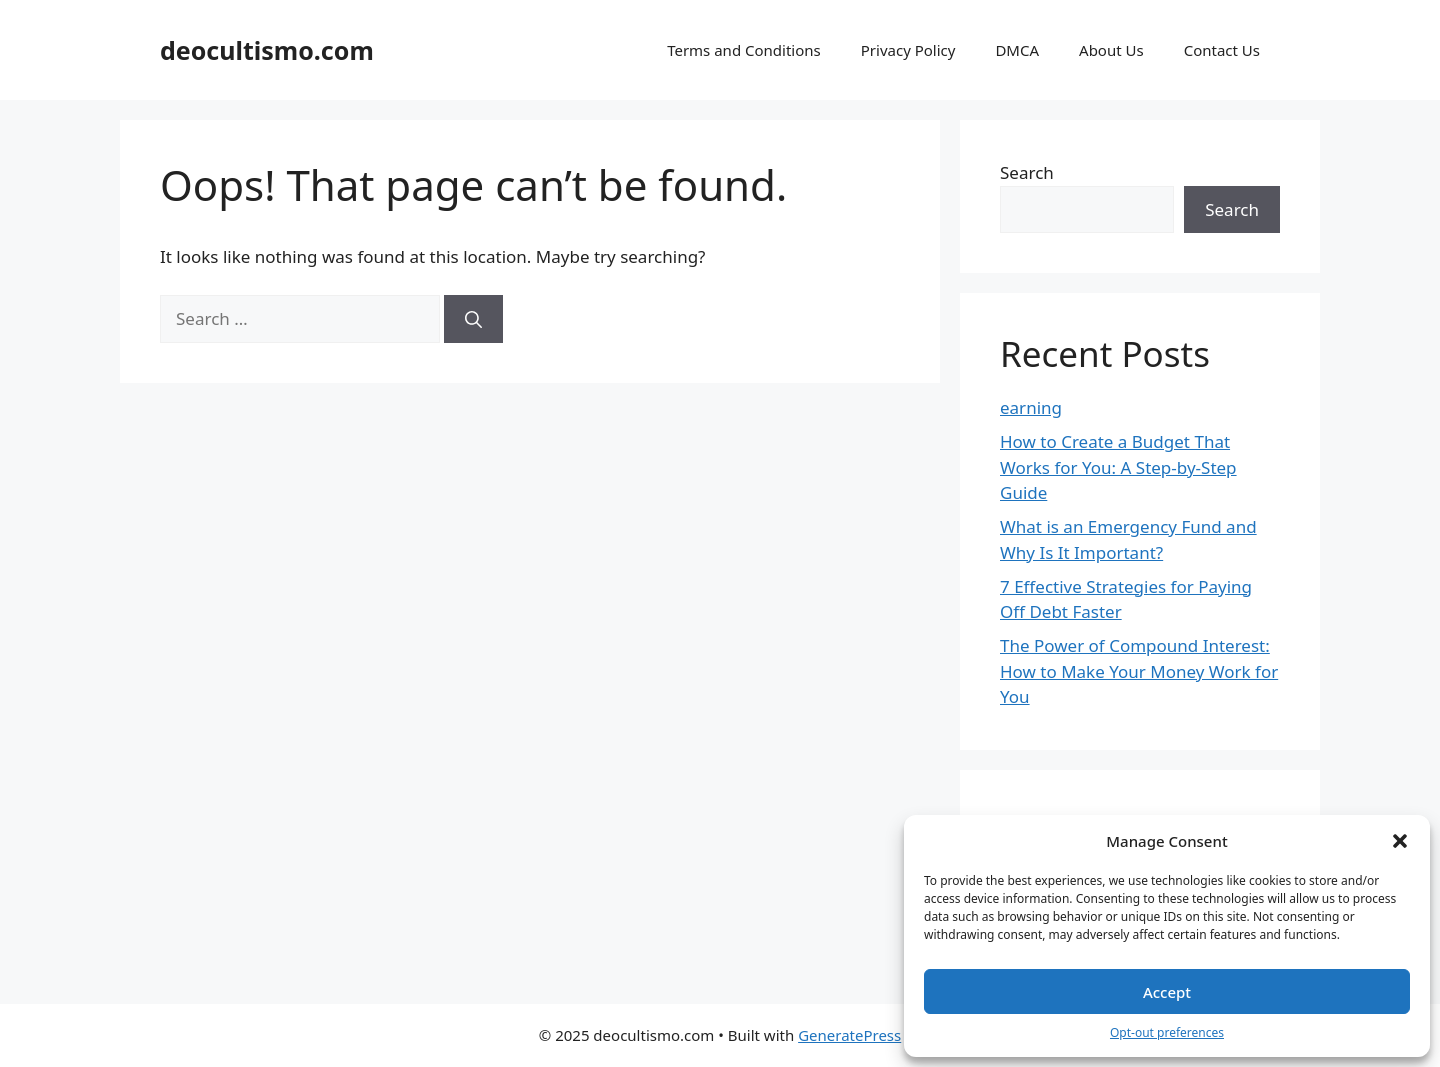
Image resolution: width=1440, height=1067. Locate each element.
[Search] (473, 319)
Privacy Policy (908, 50)
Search (1027, 172)
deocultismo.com (267, 50)
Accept (1167, 992)
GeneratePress (849, 1035)
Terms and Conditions (744, 50)
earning (1031, 407)
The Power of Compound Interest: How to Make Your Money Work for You (1139, 671)
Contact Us (1222, 50)
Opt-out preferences (1167, 1032)
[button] (1400, 841)
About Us (1111, 50)
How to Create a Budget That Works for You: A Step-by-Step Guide (1118, 467)
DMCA (1017, 50)
